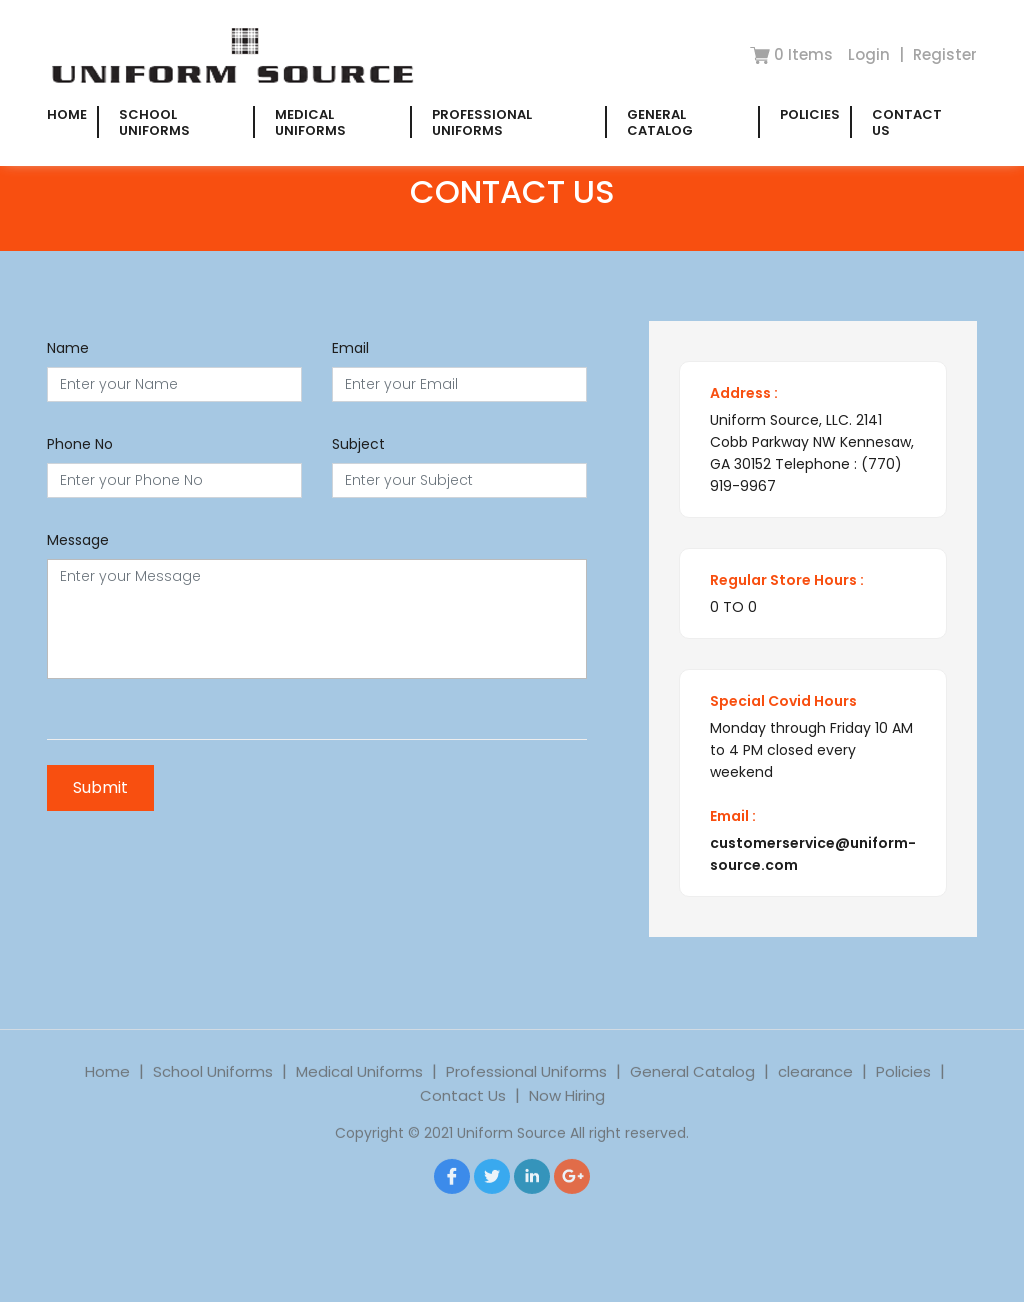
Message (78, 540)
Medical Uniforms (310, 122)
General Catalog (660, 122)
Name (68, 348)
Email (350, 348)
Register (945, 54)
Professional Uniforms (482, 122)
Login (871, 54)
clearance (815, 1084)
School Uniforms (154, 122)
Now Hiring (567, 1108)
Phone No (80, 444)
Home (67, 114)
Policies (810, 114)
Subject (358, 444)
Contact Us (907, 122)
